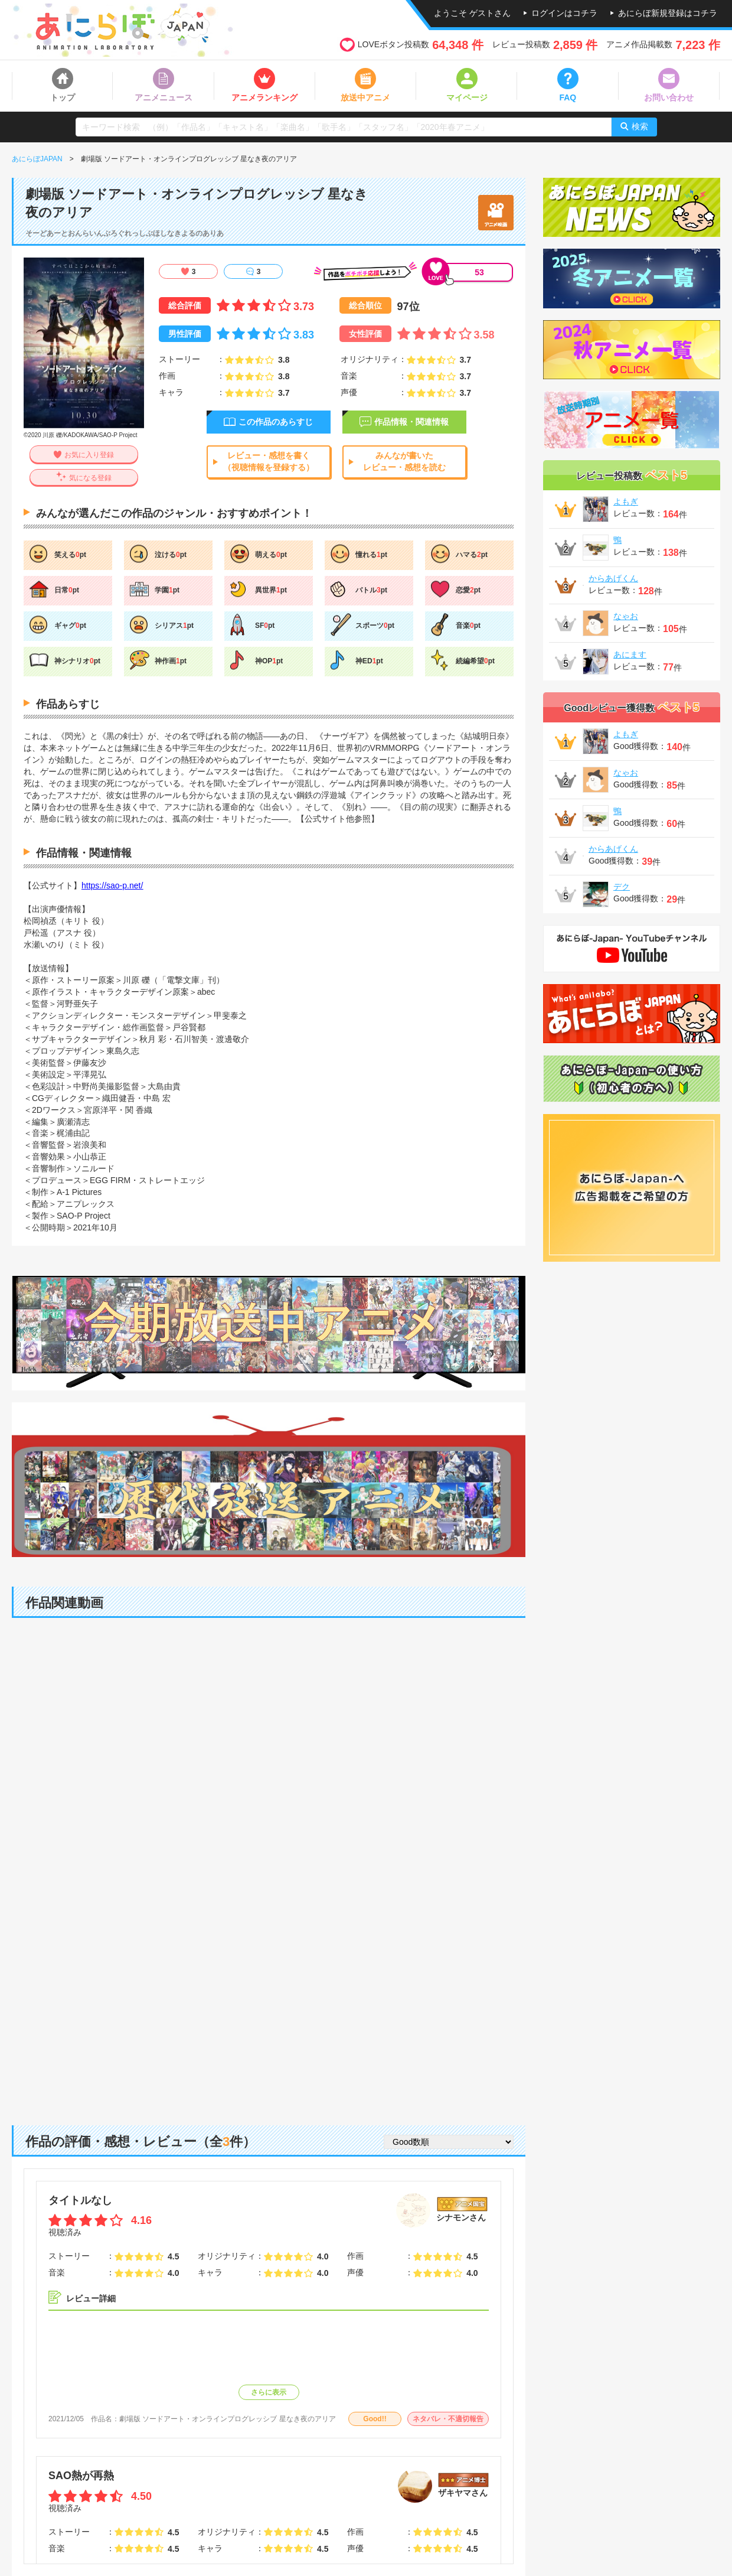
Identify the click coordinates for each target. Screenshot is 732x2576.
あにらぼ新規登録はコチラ (667, 13)
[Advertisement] (268, 2013)
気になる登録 (90, 478)
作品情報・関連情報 (411, 421)
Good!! (374, 2419)
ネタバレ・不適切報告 (448, 2419)
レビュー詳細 (91, 2298)
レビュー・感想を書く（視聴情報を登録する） (268, 461)
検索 (640, 126)
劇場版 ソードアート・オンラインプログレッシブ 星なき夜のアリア (227, 2419)
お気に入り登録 (89, 455)
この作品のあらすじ (275, 421)
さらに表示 (268, 2392)
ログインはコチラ (564, 13)
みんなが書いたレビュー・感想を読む (404, 461)
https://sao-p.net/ (112, 885)
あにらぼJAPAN (37, 159)
